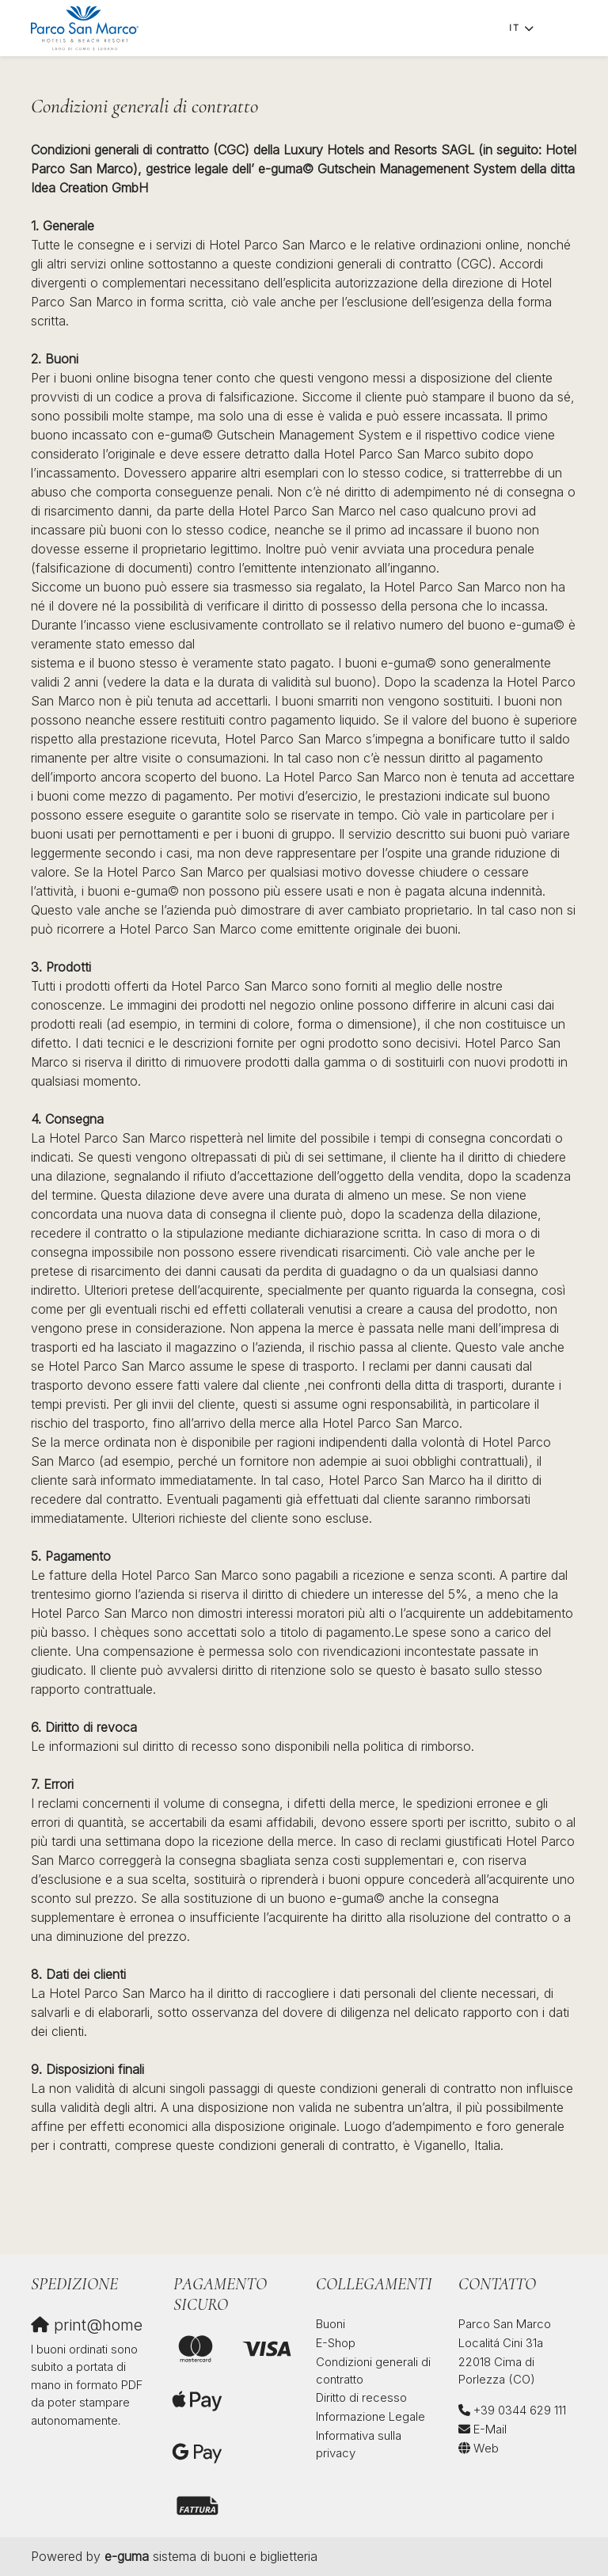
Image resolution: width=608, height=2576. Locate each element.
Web (486, 2448)
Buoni (330, 2323)
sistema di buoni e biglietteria (210, 2556)
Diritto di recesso (361, 2397)
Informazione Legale (370, 2416)
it (514, 27)
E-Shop (335, 2342)
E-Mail (490, 2429)
